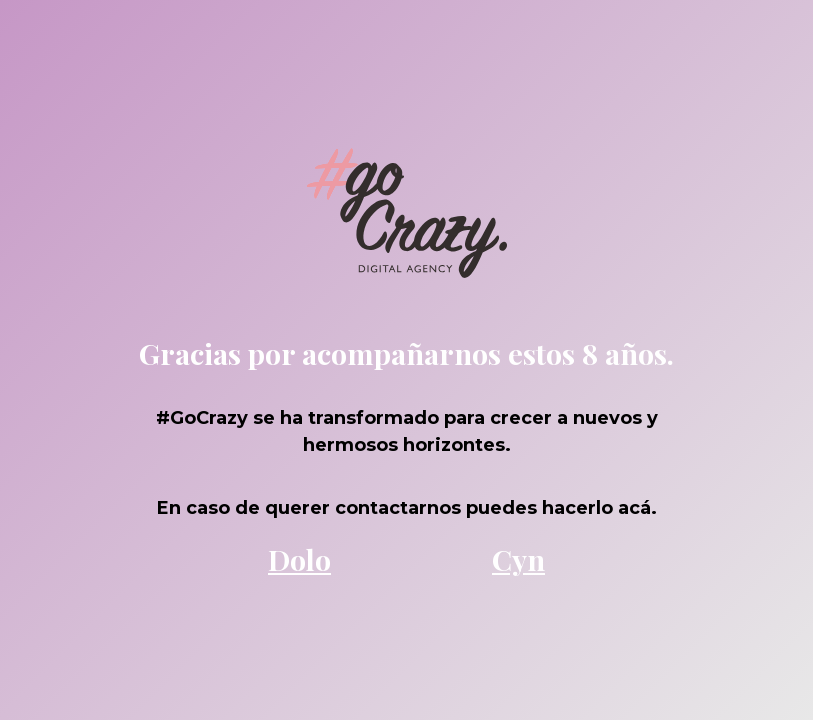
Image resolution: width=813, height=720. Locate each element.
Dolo (299, 559)
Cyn (518, 559)
